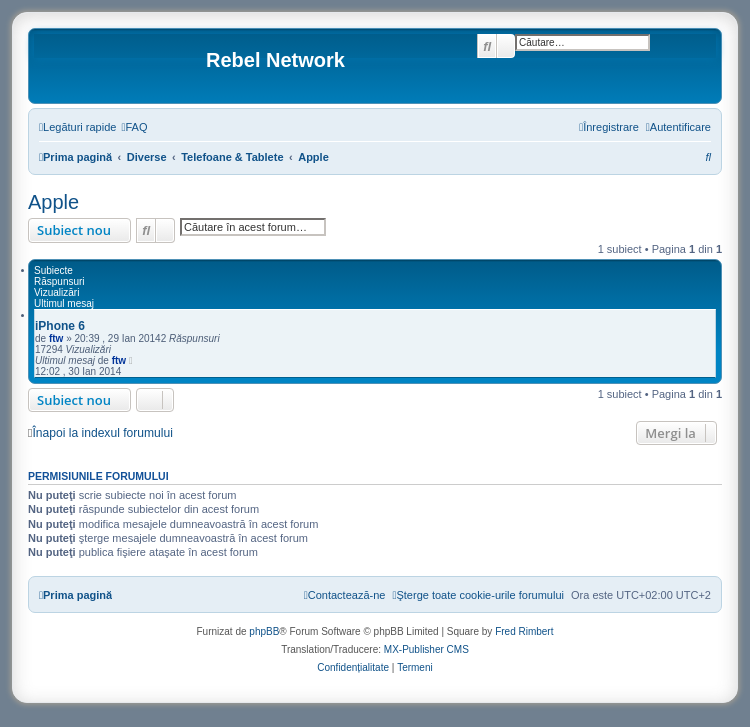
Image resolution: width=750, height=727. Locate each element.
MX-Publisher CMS (426, 649)
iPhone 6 (60, 326)
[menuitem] (134, 127)
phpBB (264, 631)
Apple (53, 202)
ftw (56, 338)
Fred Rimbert (524, 631)
